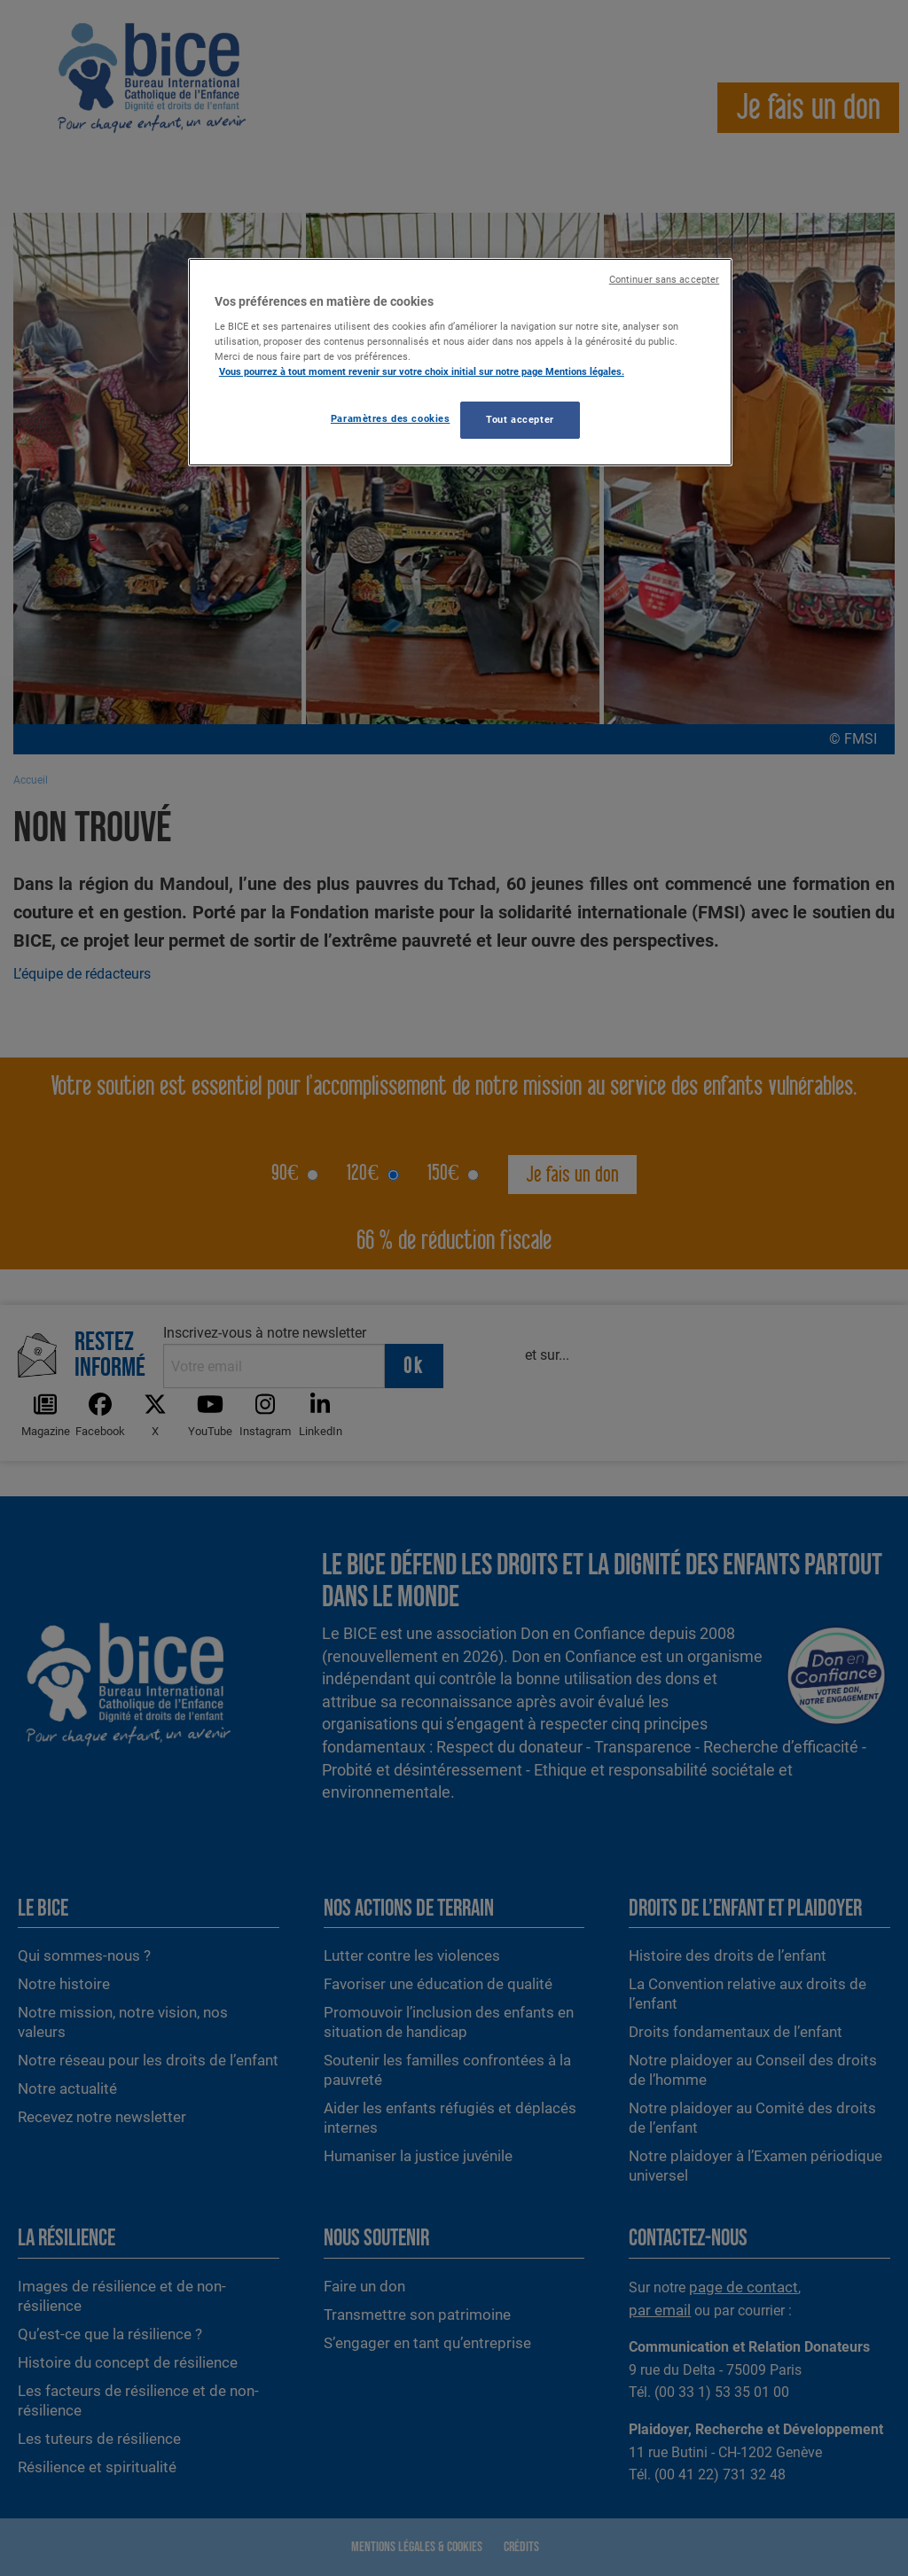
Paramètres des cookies (390, 418)
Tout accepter (519, 419)
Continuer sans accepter (664, 279)
